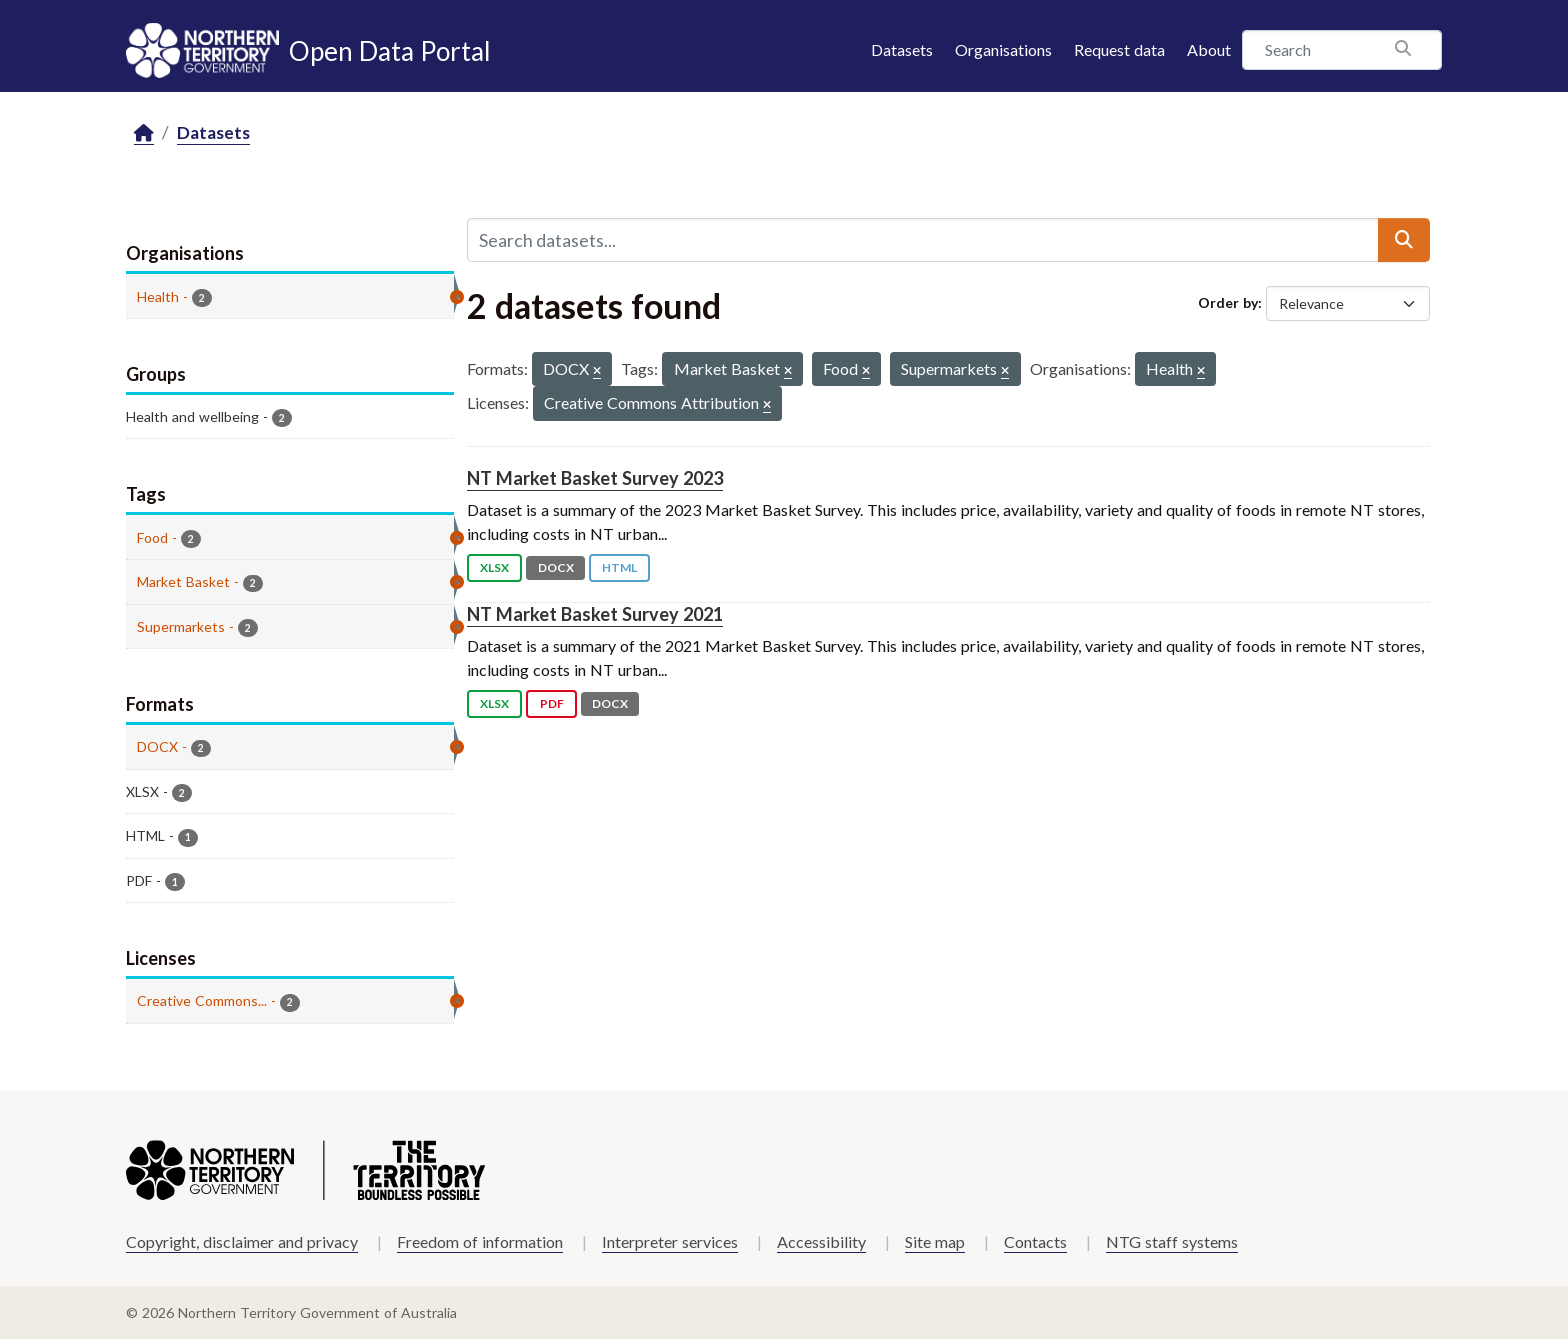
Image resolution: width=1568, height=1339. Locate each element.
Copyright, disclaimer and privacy (242, 1241)
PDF (552, 703)
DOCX (556, 567)
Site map (935, 1241)
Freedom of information (480, 1241)
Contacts (1035, 1241)
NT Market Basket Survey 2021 (595, 614)
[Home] (144, 133)
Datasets (902, 49)
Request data (1119, 49)
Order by (1228, 302)
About (1209, 49)
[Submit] (1404, 240)
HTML (619, 567)
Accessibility (821, 1241)
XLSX (494, 567)
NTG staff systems (1172, 1241)
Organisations (1003, 49)
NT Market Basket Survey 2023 (595, 478)
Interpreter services (670, 1241)
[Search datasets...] (923, 240)
